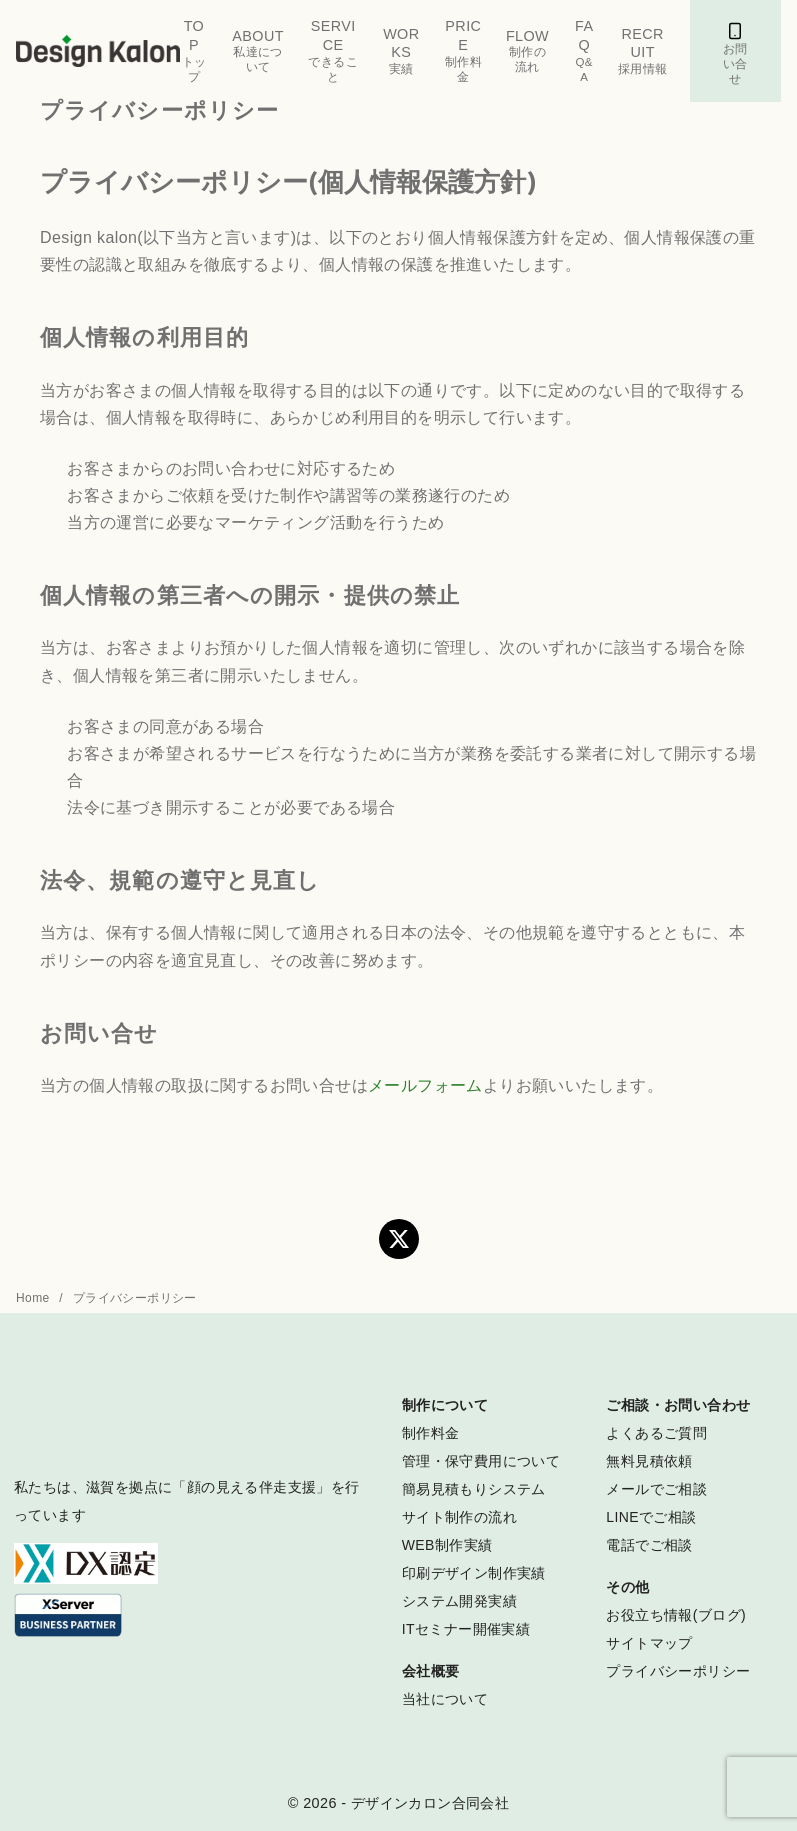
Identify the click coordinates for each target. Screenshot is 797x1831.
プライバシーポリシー (135, 1298)
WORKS (401, 51)
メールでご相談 (656, 1489)
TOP (194, 51)
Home (34, 1298)
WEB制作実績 (447, 1545)
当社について (445, 1699)
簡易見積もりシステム (474, 1489)
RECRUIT (642, 51)
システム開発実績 (459, 1601)
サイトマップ (649, 1643)
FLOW (527, 52)
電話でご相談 (649, 1545)
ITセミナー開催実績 (466, 1629)
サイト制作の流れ (459, 1517)
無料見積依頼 (649, 1461)
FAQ (584, 51)
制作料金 (431, 1433)
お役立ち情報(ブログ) (676, 1615)
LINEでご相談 (651, 1517)
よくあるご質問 (656, 1433)
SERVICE (333, 51)
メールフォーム (425, 1085)
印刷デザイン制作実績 (474, 1573)
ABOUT (258, 52)
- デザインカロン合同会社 (425, 1803)
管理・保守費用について (481, 1461)
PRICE (463, 51)
